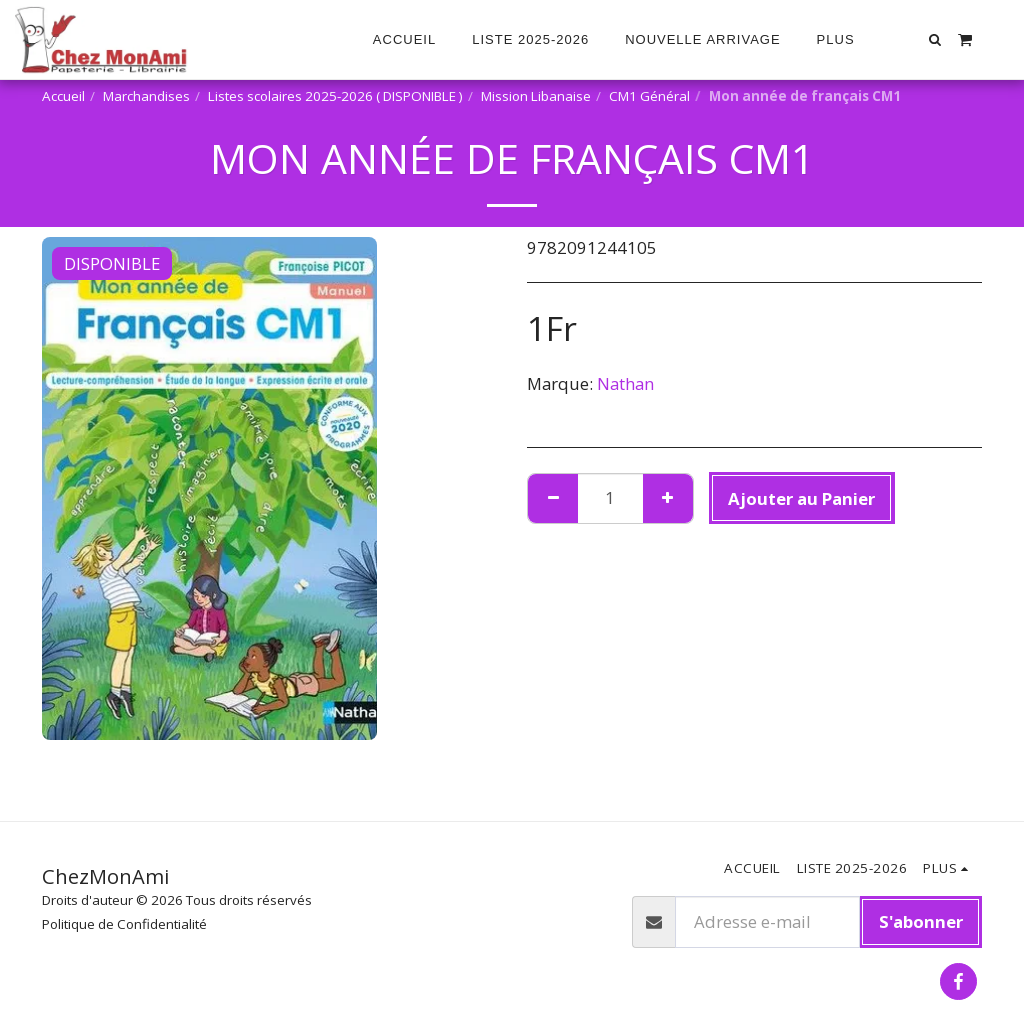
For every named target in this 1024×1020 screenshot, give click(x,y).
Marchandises (146, 96)
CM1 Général (649, 96)
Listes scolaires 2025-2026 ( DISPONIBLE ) (335, 96)
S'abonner (921, 921)
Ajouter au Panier (801, 498)
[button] (935, 39)
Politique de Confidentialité (124, 924)
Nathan (625, 383)
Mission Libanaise (536, 96)
